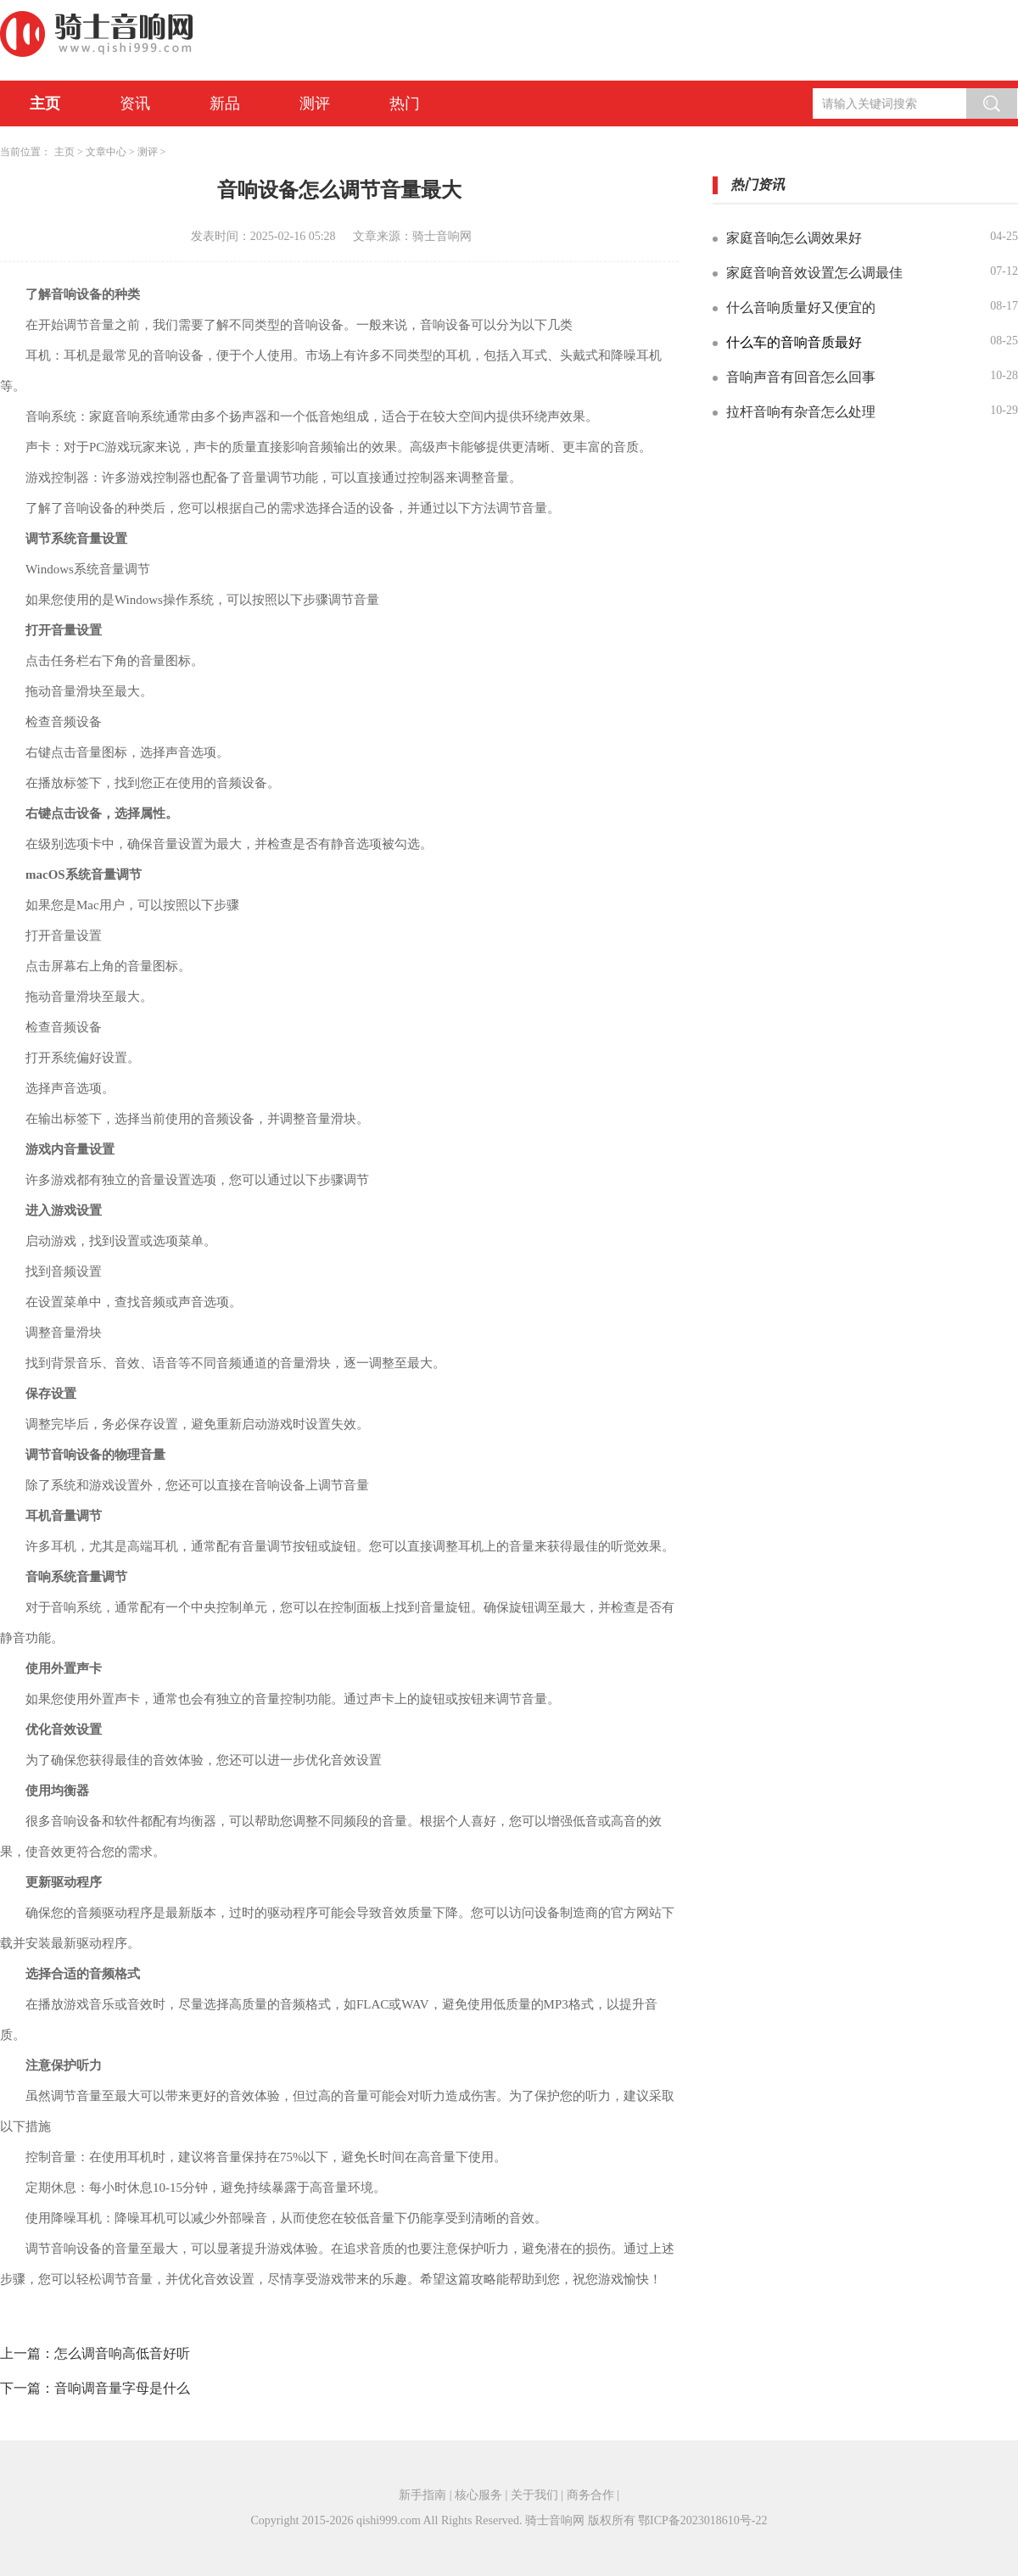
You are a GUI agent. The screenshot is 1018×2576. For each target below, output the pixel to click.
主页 (45, 103)
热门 (404, 103)
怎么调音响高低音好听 (122, 2353)
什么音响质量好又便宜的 (800, 307)
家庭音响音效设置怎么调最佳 (814, 272)
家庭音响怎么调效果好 (794, 238)
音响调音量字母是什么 (122, 2388)
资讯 (135, 103)
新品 (225, 103)
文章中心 (106, 152)
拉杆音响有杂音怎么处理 (800, 412)
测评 (314, 103)
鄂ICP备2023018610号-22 (702, 2520)
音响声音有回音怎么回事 (800, 377)
